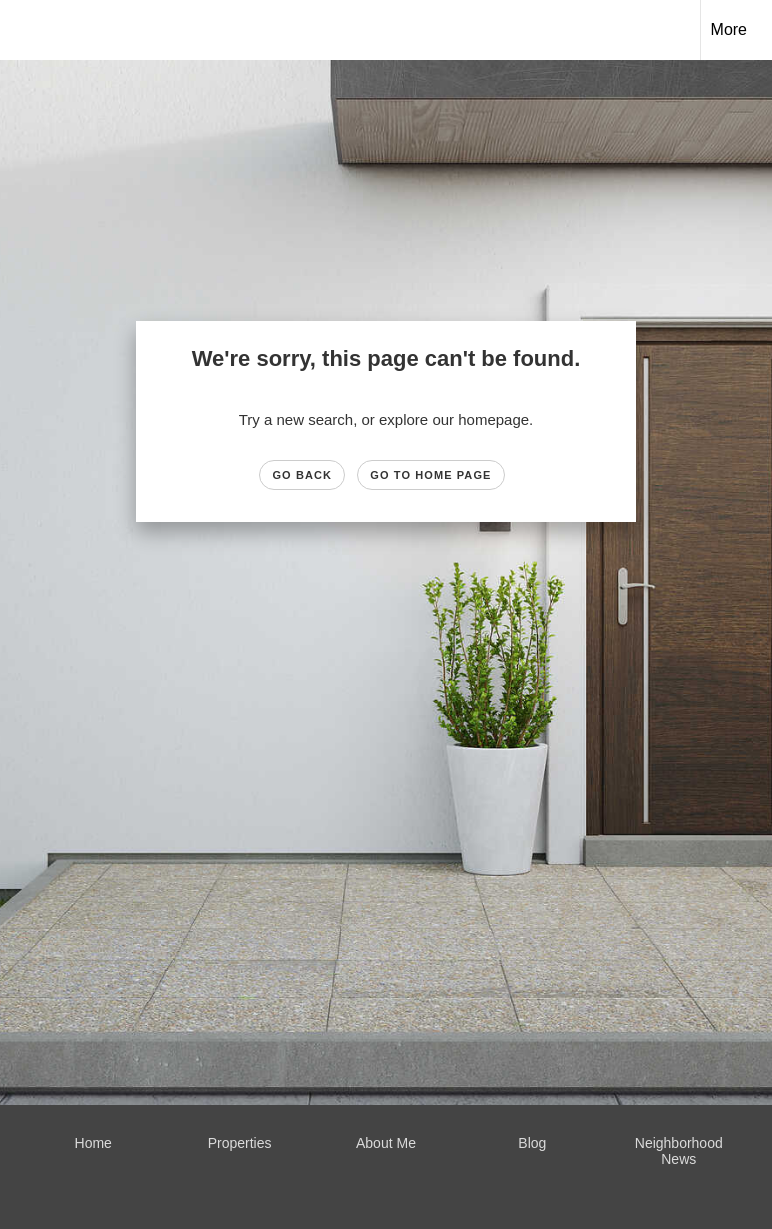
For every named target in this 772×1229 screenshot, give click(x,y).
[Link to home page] (25, 30)
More (729, 29)
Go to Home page (430, 475)
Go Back (302, 475)
